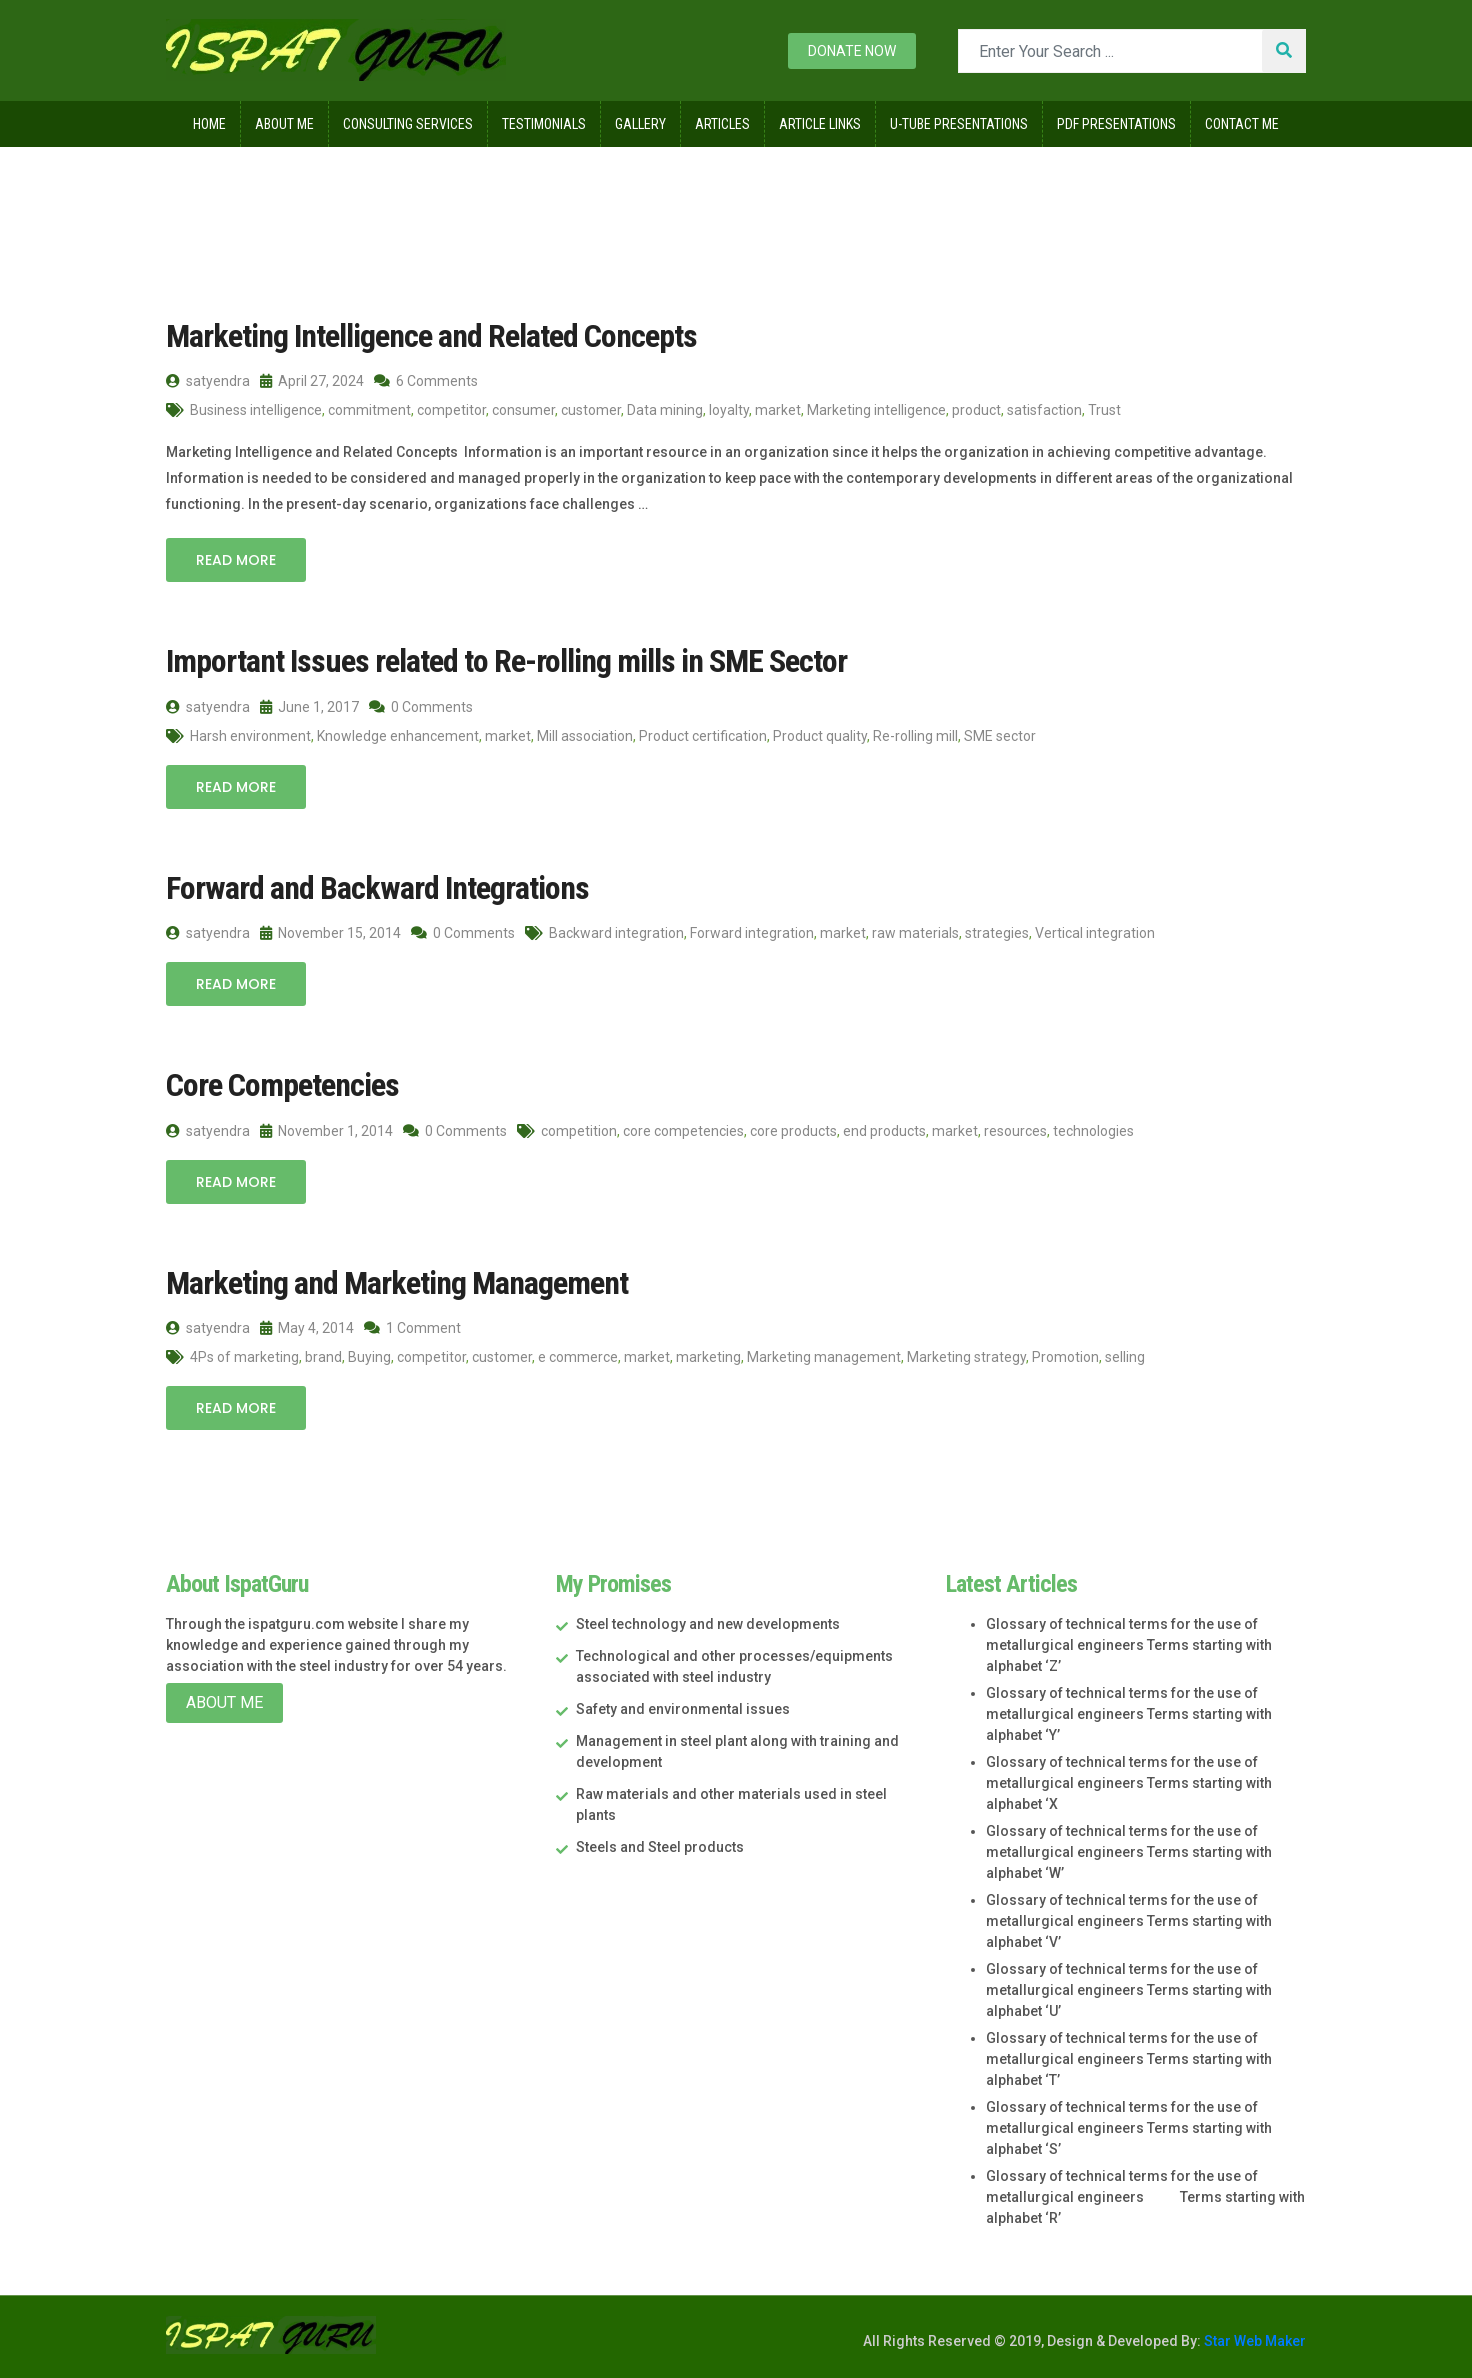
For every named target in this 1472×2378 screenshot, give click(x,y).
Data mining (665, 410)
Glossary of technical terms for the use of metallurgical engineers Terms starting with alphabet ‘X (1129, 1783)
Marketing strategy (966, 1357)
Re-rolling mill (915, 736)
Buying (369, 1357)
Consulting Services (408, 124)
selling (1125, 1357)
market (778, 410)
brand (323, 1357)
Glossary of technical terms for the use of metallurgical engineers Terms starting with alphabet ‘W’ (1129, 1852)
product (976, 410)
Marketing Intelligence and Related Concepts (431, 336)
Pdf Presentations (1116, 124)
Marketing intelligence (876, 410)
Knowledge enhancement (398, 736)
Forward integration (752, 933)
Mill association (585, 736)
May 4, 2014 (307, 1328)
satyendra (208, 381)
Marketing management (824, 1357)
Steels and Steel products (660, 1847)
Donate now (852, 51)
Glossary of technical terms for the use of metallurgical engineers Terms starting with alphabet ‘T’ (1129, 2059)
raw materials (915, 933)
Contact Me (1242, 124)
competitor (451, 410)
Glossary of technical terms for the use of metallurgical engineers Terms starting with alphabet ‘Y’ (1129, 1714)
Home (209, 124)
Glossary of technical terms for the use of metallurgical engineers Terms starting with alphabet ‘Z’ (1129, 1645)
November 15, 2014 (330, 933)
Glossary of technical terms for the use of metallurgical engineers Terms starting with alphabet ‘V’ (1129, 1921)
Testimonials (544, 124)
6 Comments (426, 381)
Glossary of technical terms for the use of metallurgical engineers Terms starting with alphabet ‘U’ (1129, 1990)
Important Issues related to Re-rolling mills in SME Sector (506, 661)
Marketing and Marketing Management (397, 1283)
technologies (1093, 1131)
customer (591, 410)
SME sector (1000, 736)
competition (579, 1131)
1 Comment (412, 1328)
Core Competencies (282, 1085)
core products (793, 1131)
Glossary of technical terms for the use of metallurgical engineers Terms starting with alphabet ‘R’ (1145, 2197)
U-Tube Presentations (959, 124)
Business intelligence (256, 410)
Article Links (820, 124)
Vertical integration (1095, 933)
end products (884, 1131)
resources (1015, 1131)
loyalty (729, 410)
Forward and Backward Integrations (377, 888)
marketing (708, 1357)
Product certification (703, 736)
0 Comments (421, 707)
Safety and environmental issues (683, 1709)
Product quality (820, 736)
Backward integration (616, 933)
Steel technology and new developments (708, 1624)
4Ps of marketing (244, 1357)
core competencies (683, 1131)
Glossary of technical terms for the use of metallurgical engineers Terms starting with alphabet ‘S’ (1129, 2128)
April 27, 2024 (312, 381)
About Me (284, 124)
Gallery (640, 124)
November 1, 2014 (326, 1131)
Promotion (1065, 1357)
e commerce (578, 1357)
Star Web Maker (1253, 2341)
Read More (236, 560)
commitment (369, 410)
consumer (523, 410)
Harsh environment (250, 736)
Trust (1104, 410)
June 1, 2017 (309, 707)
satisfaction (1044, 410)
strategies (997, 933)
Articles (722, 124)
